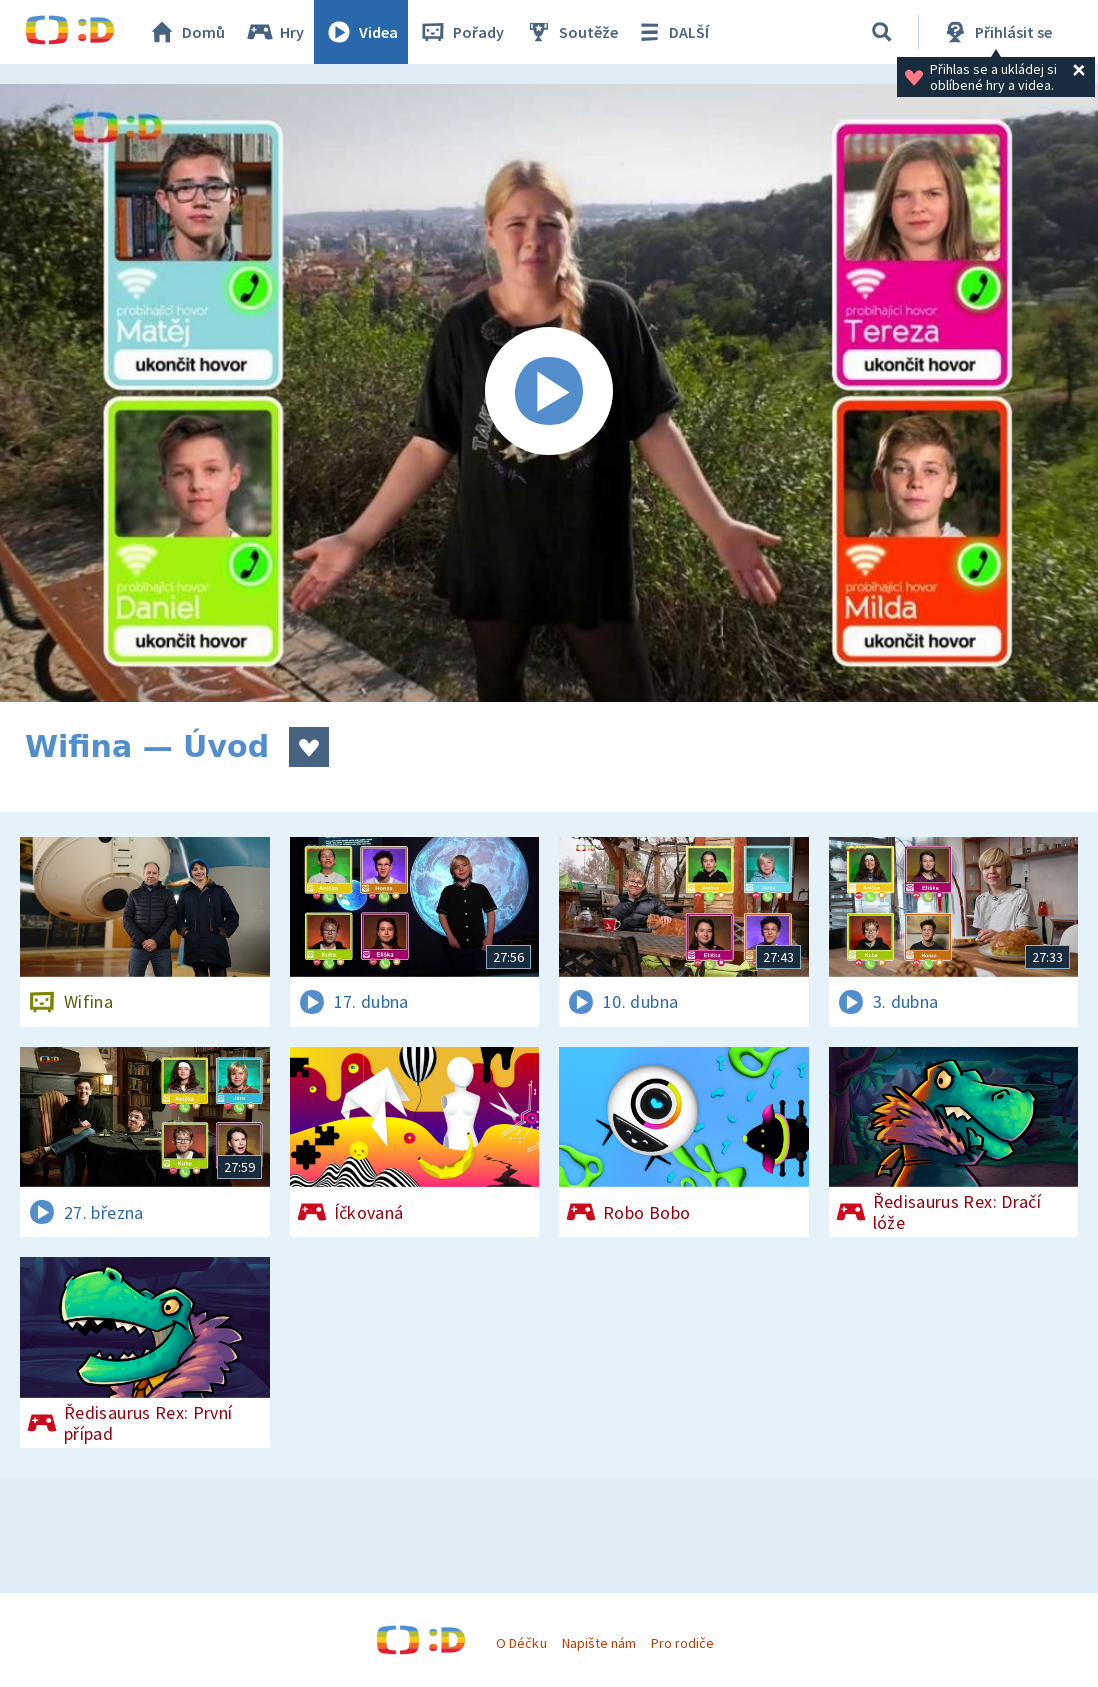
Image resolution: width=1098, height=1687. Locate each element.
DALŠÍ (671, 32)
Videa (361, 32)
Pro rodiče (682, 1643)
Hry (274, 32)
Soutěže (571, 32)
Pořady (461, 32)
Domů (186, 32)
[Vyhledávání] (882, 32)
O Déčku (521, 1643)
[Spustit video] (549, 393)
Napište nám (599, 1643)
